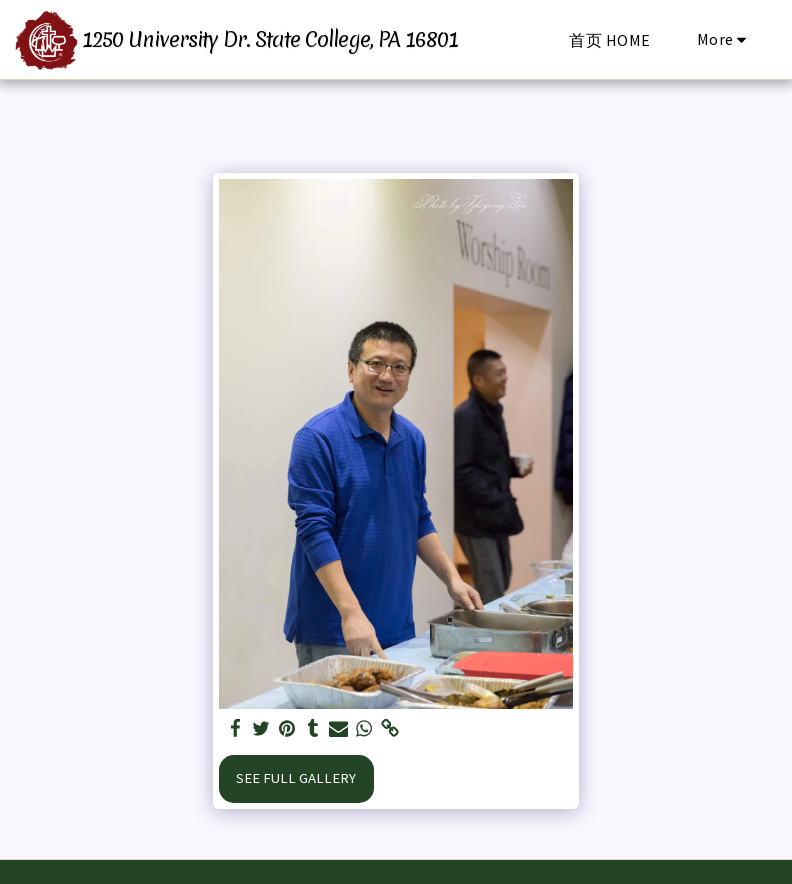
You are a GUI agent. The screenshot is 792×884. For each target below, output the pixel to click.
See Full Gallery (296, 778)
